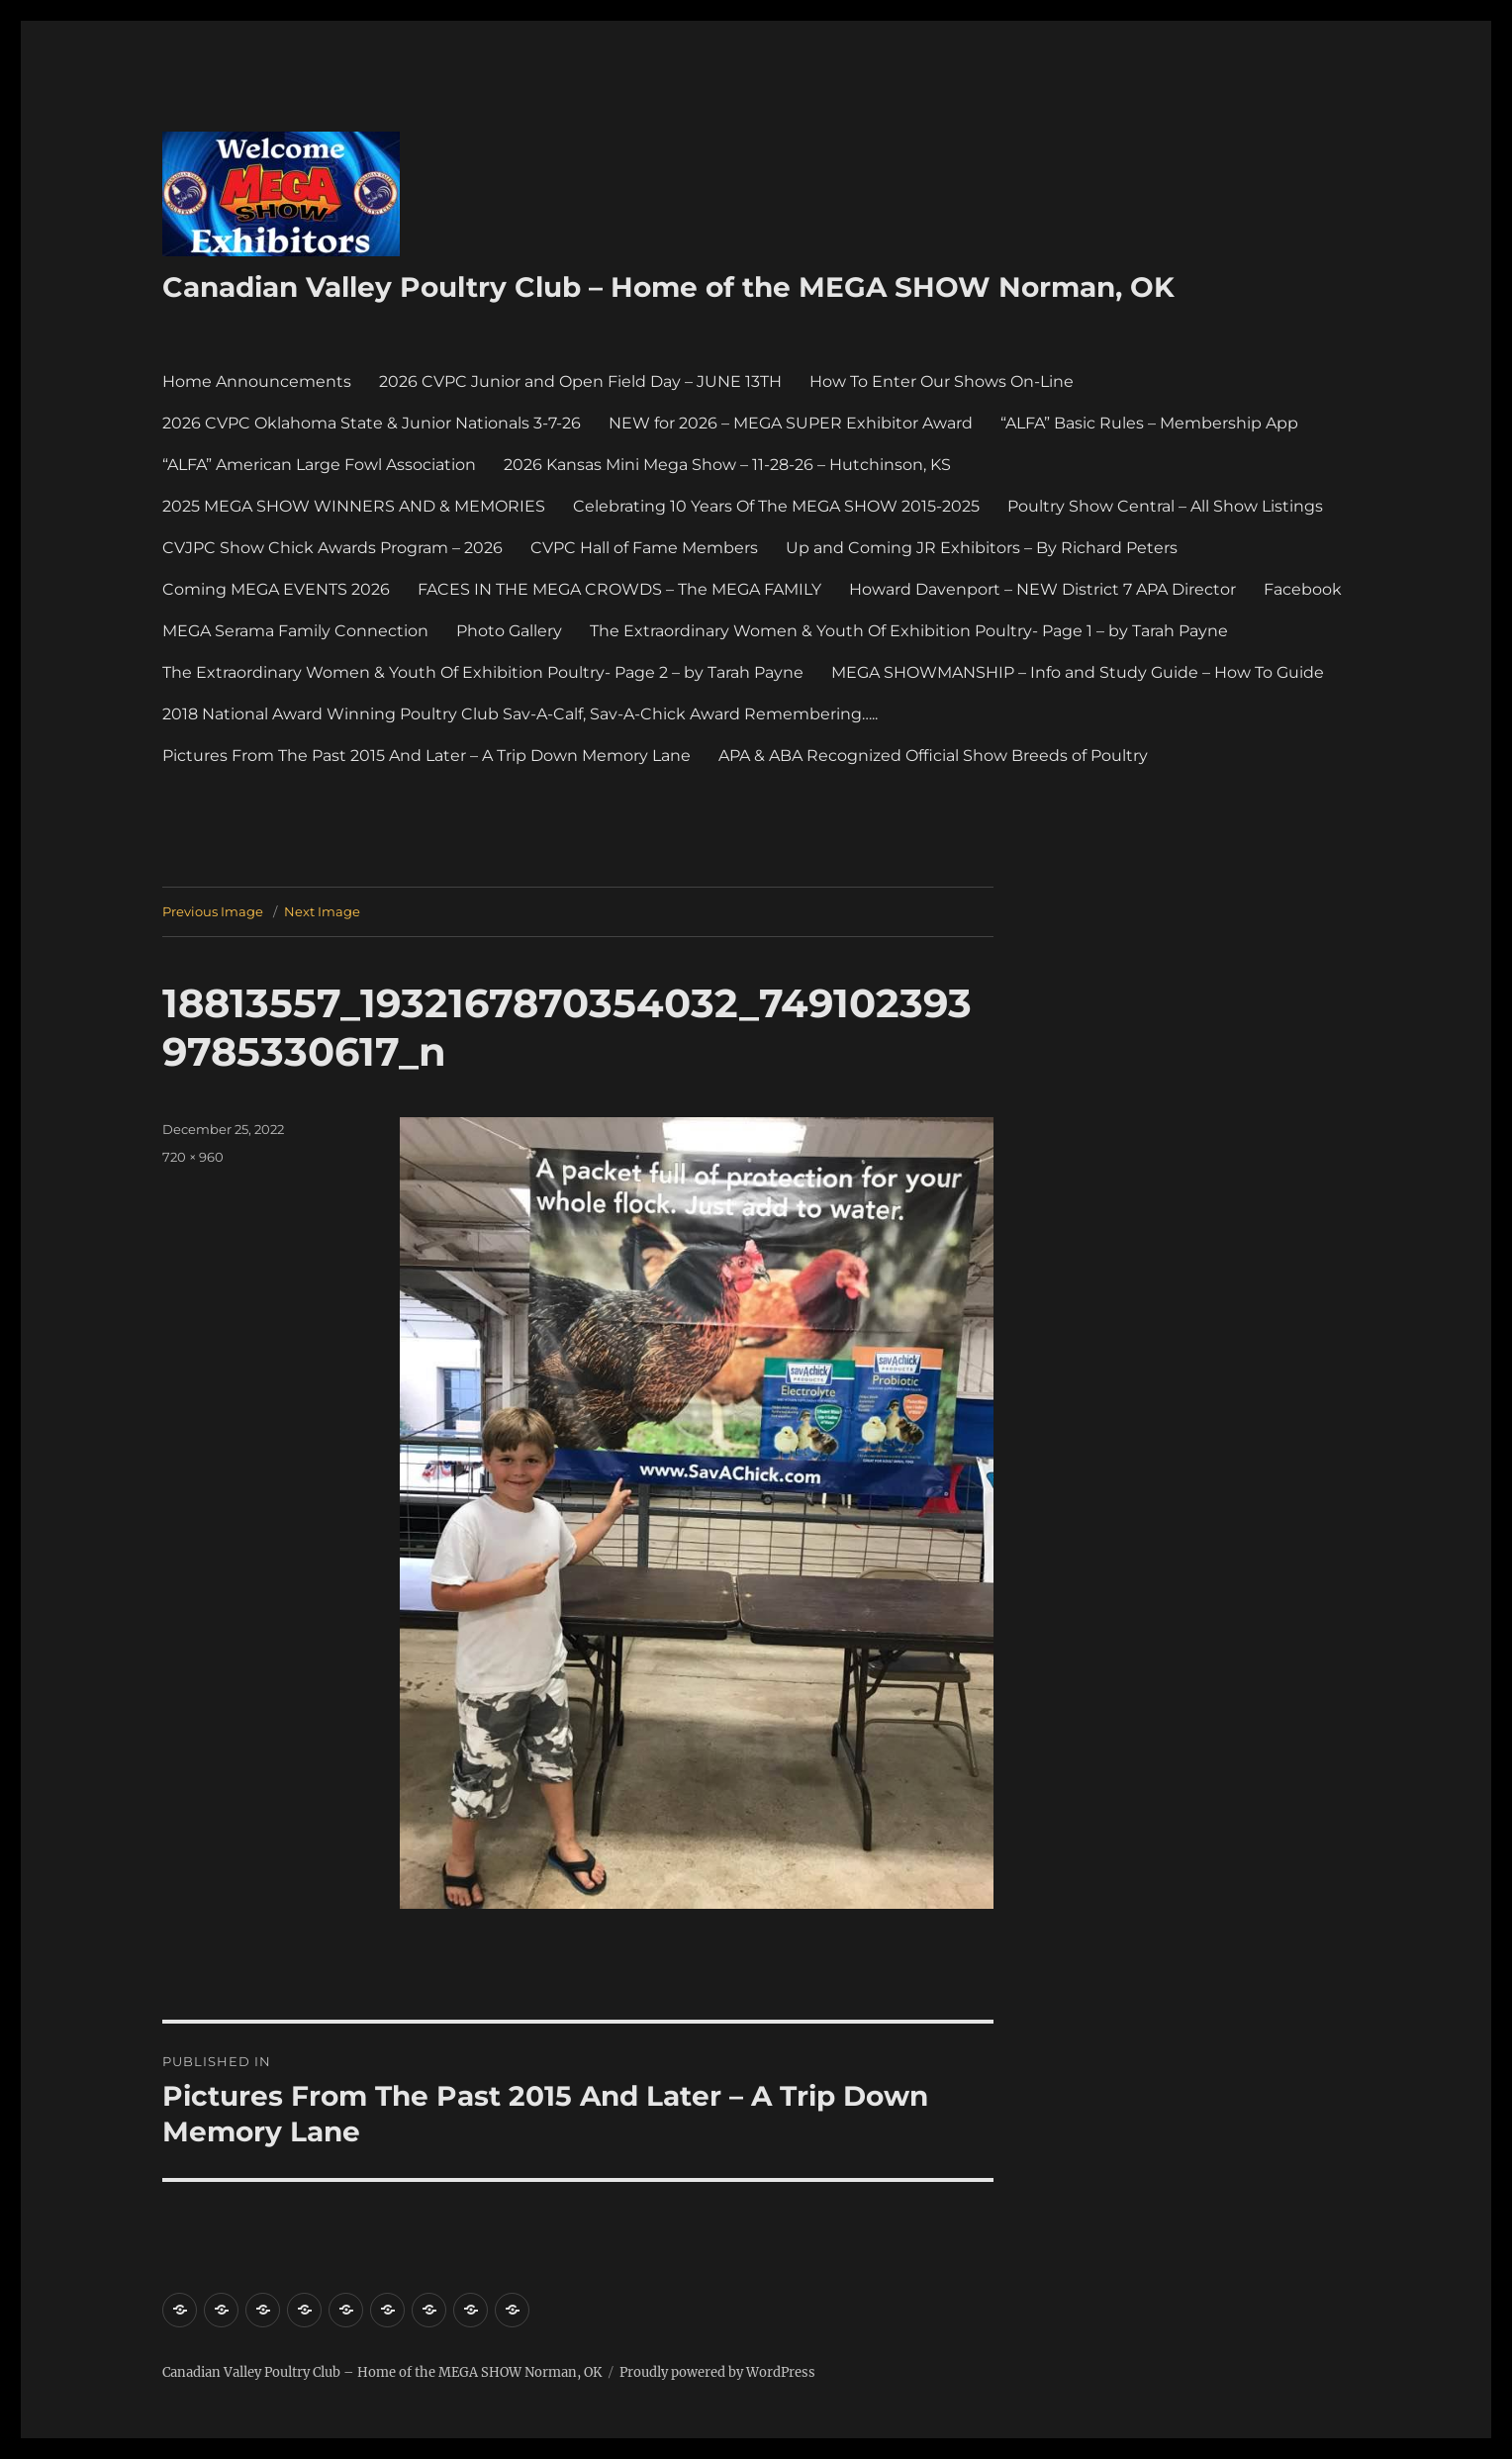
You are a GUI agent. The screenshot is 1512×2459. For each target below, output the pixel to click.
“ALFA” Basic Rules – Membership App (1149, 423)
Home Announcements (256, 381)
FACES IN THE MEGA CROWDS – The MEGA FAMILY (619, 589)
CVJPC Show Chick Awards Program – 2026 (332, 547)
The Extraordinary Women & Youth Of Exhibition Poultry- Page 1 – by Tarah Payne (909, 630)
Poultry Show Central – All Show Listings (1165, 506)
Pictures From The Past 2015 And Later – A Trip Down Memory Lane (426, 755)
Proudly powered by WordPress (717, 2372)
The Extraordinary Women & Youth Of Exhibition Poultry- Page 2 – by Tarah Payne (482, 672)
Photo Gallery (509, 630)
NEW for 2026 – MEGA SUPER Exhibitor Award (791, 423)
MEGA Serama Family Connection (295, 630)
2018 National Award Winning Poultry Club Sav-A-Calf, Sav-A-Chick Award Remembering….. (520, 714)
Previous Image (212, 911)
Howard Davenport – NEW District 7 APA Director (1042, 589)
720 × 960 (193, 1157)
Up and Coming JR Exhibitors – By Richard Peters (982, 547)
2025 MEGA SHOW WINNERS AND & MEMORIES (353, 506)
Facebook (1303, 589)
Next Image (322, 911)
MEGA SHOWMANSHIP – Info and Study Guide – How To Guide (1077, 672)
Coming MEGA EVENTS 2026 (276, 589)
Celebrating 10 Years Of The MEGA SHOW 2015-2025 (776, 506)
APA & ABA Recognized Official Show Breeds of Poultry (933, 755)
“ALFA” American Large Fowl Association (319, 464)
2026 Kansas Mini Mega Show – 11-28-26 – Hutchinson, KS (727, 464)
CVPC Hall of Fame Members (644, 547)
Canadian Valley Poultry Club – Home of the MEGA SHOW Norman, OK (668, 287)
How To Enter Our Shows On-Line (941, 381)
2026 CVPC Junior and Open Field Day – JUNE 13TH (580, 381)
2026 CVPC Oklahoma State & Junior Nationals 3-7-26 (371, 423)
